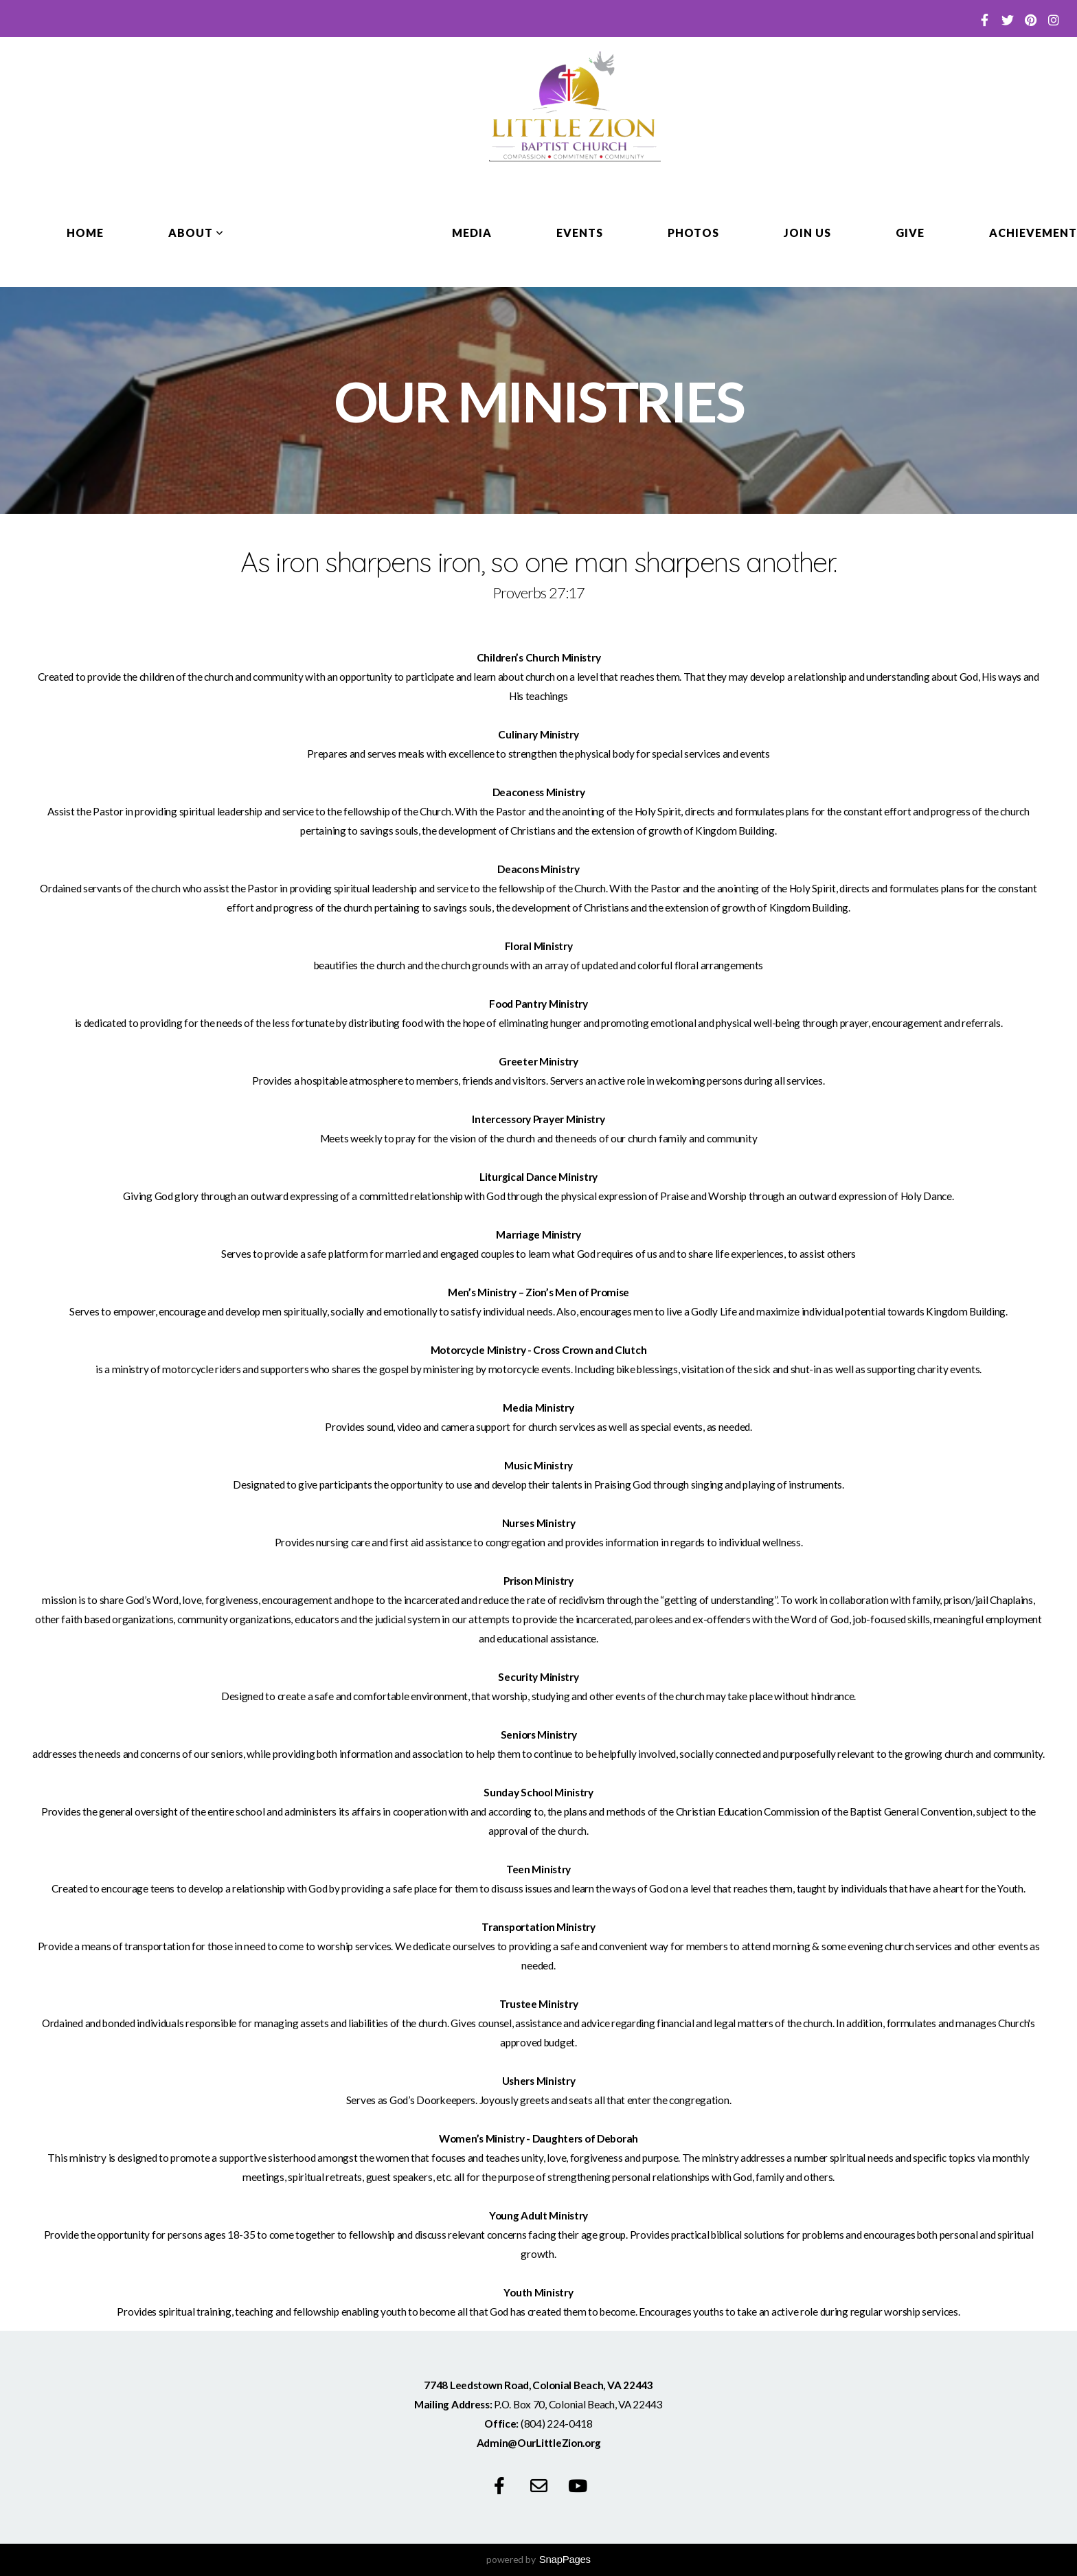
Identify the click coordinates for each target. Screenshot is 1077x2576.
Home (85, 232)
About (196, 232)
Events (579, 232)
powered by (538, 2559)
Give (910, 232)
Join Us (807, 232)
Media (472, 232)
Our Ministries (337, 232)
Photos (694, 232)
